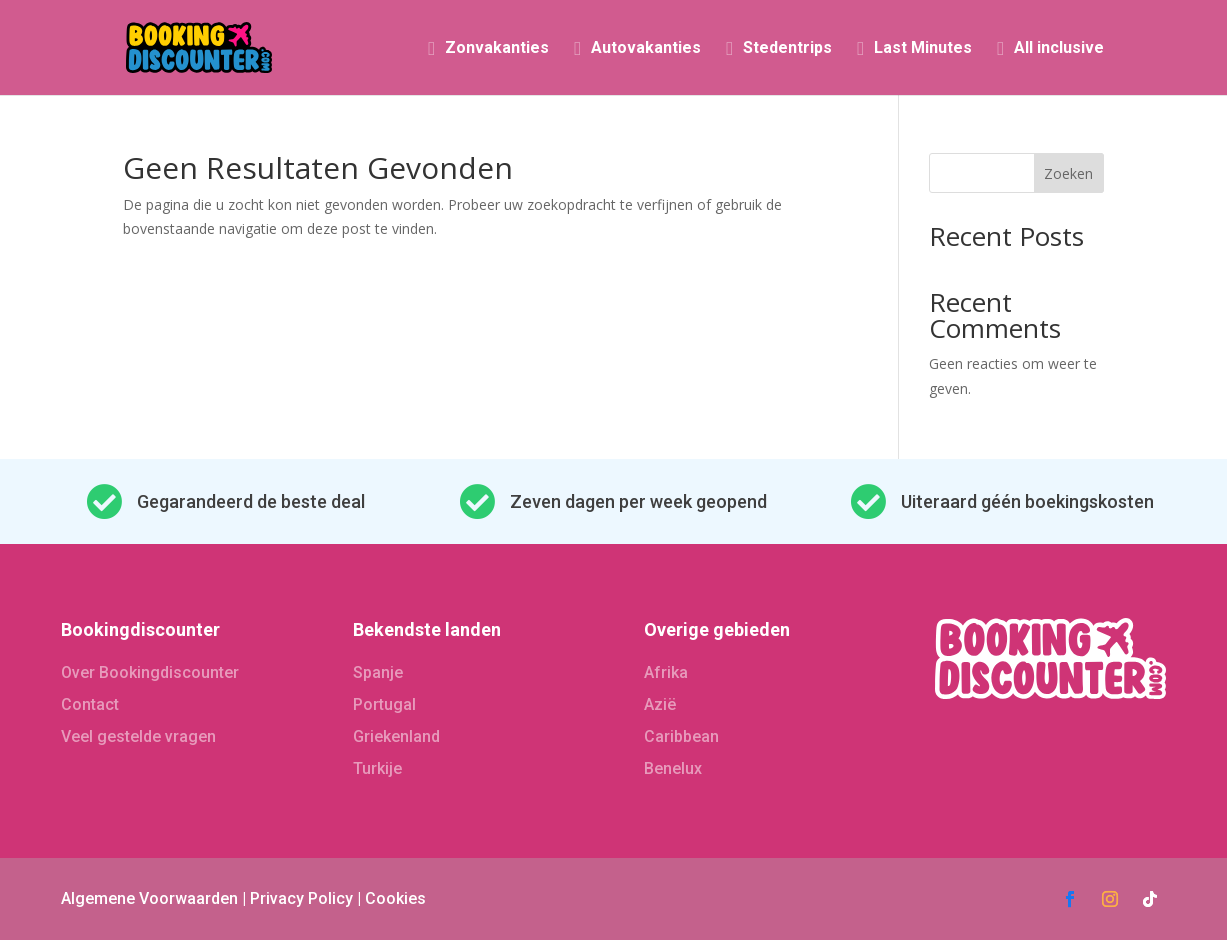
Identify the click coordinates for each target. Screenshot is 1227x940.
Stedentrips (787, 48)
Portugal (384, 704)
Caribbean (681, 736)
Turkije (377, 768)
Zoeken (1068, 173)
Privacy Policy (301, 898)
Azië (660, 704)
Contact (90, 704)
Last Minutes (923, 48)
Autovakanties (646, 48)
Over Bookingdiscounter (150, 672)
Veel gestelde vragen (138, 736)
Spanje (378, 672)
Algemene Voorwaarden (149, 898)
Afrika (666, 672)
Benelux (673, 768)
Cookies (395, 898)
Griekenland (396, 736)
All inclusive (1059, 48)
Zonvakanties (497, 48)
